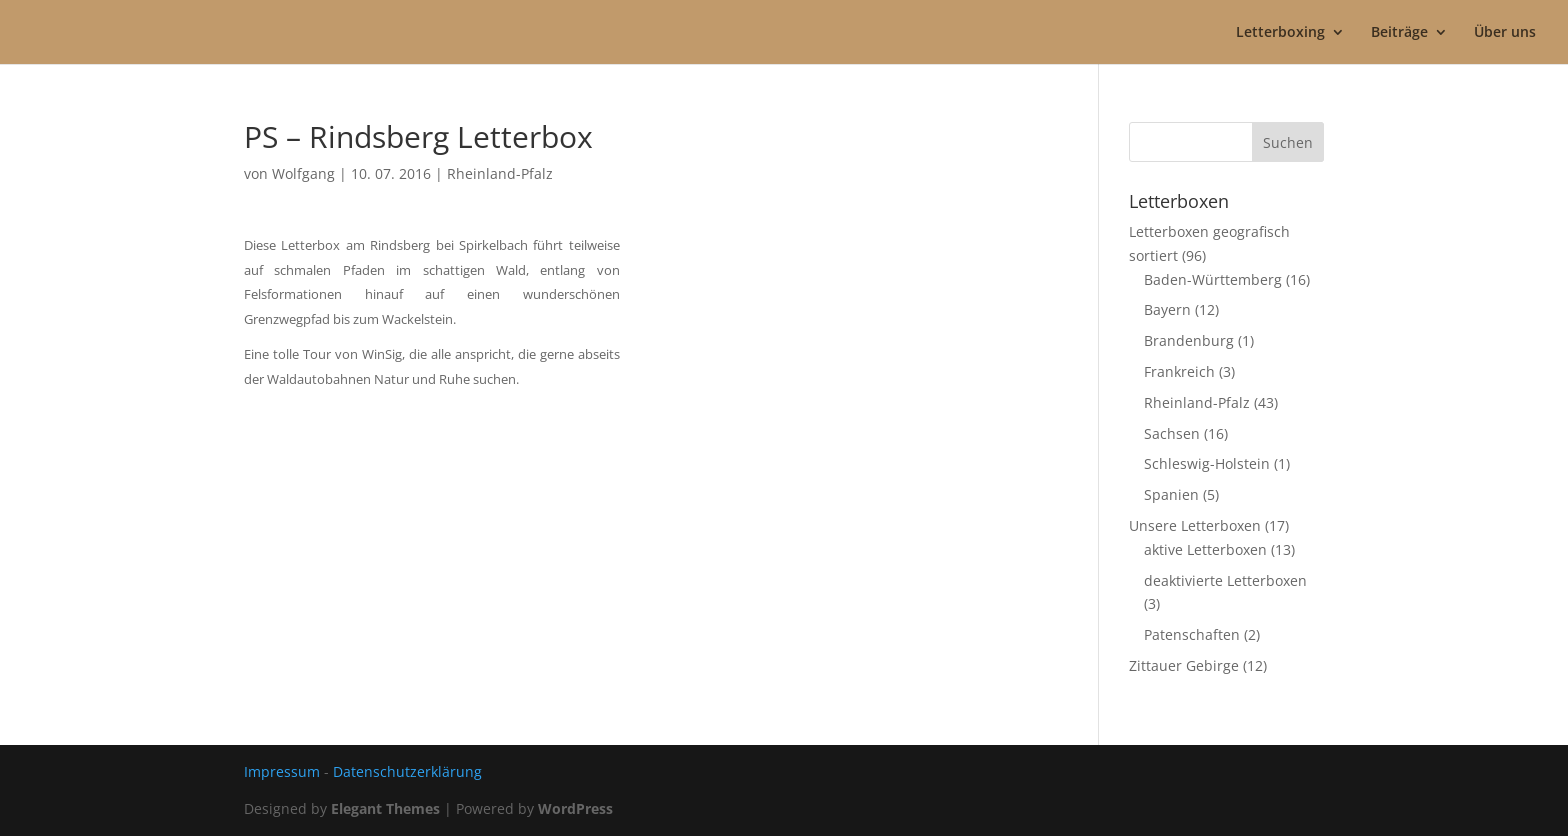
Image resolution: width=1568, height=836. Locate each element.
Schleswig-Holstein (1207, 463)
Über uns (1505, 33)
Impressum (282, 771)
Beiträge (1399, 33)
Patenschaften (1192, 634)
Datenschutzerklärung (407, 771)
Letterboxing (1280, 33)
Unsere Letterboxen (1195, 525)
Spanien (1171, 494)
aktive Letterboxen (1205, 549)
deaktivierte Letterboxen (1225, 580)
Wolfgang (303, 173)
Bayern (1167, 309)
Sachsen (1172, 433)
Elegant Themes (385, 808)
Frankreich (1179, 371)
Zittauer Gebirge (1184, 665)
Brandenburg (1189, 340)
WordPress (575, 808)
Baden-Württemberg (1213, 279)
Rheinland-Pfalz (500, 173)
